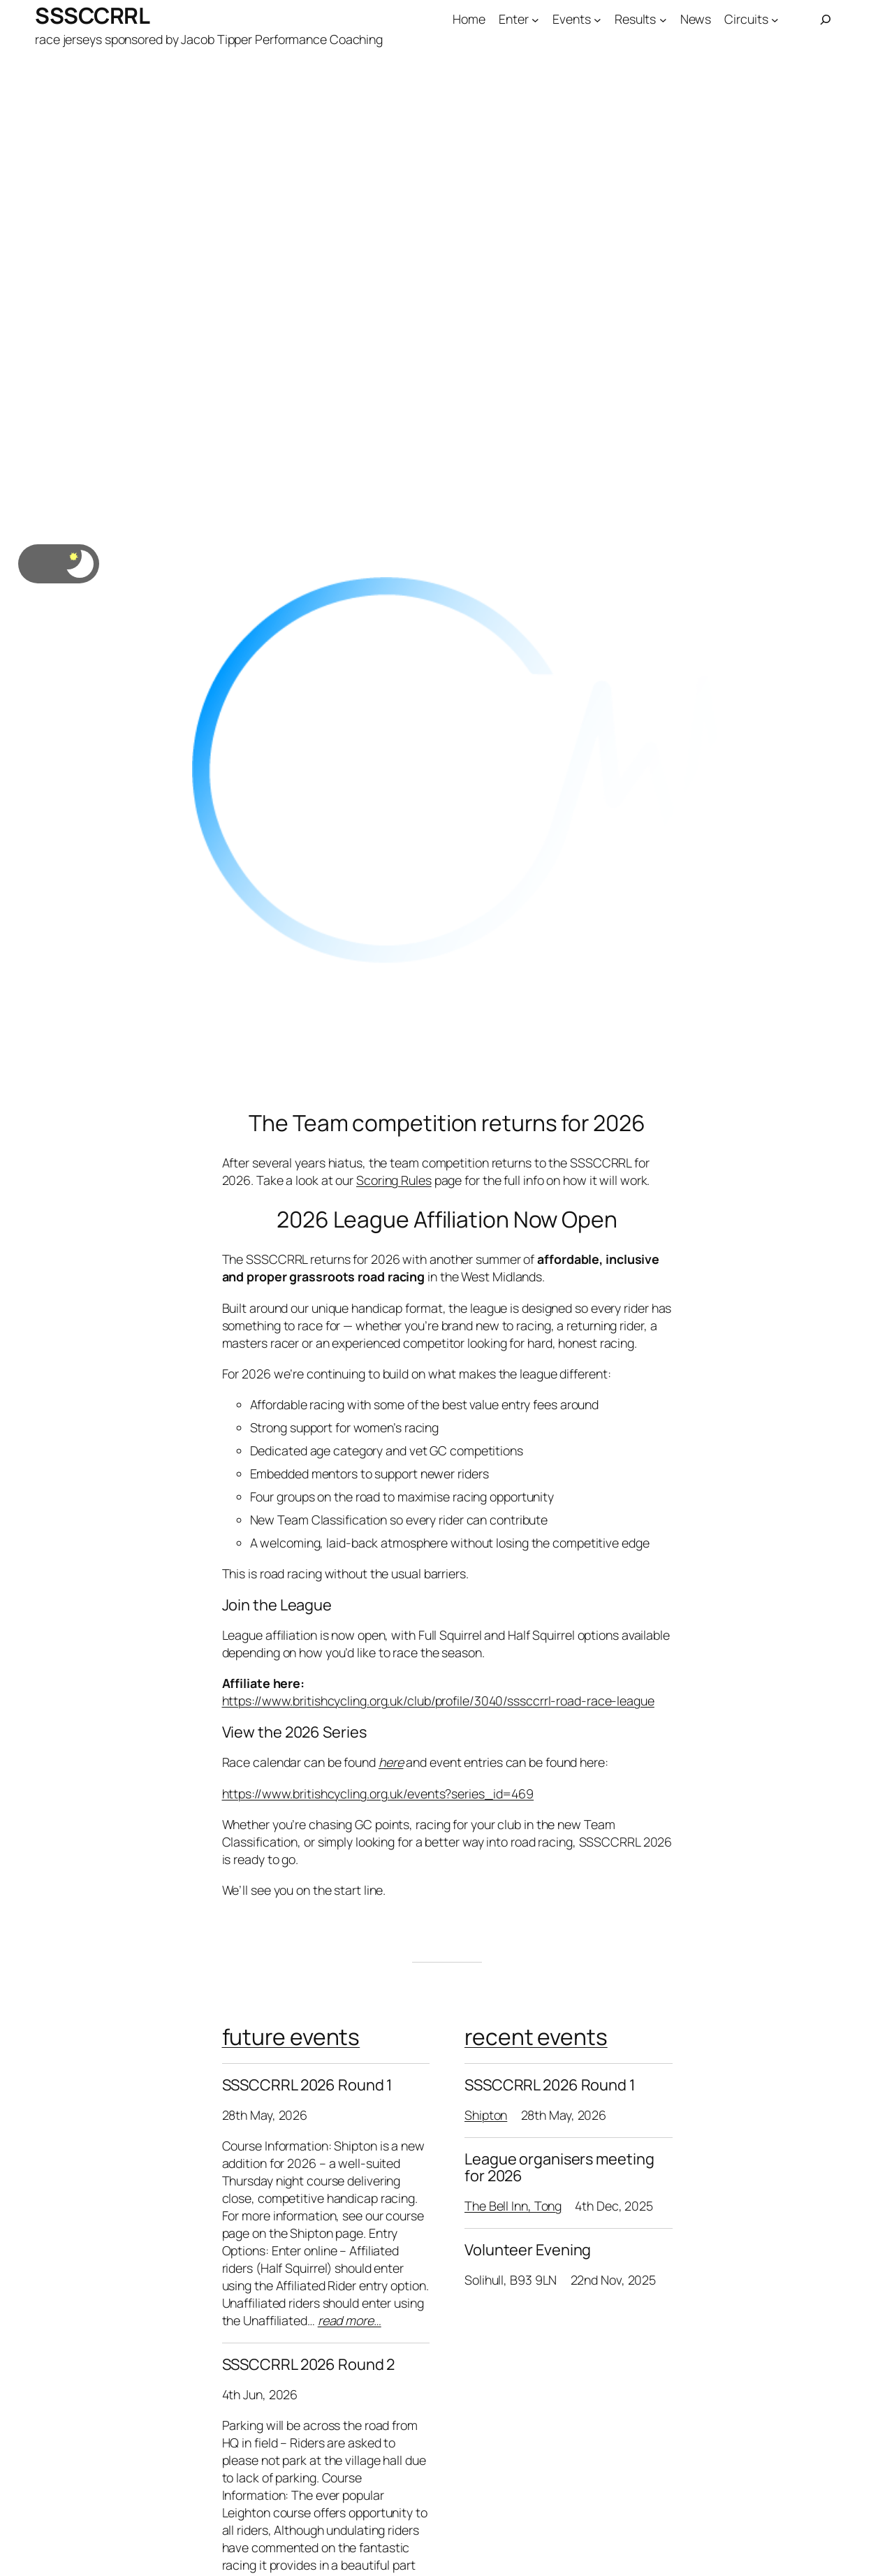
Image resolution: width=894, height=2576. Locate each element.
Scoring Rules (394, 1180)
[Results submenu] (663, 20)
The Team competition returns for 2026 (447, 1123)
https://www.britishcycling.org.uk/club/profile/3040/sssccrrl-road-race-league (438, 1700)
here (391, 1762)
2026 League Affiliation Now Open (447, 1219)
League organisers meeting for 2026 (559, 2168)
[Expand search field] (825, 19)
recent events (536, 2036)
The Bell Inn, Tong (513, 2205)
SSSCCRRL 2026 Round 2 (308, 2364)
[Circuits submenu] (775, 20)
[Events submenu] (597, 20)
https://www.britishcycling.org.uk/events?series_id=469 (378, 1793)
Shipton (485, 2114)
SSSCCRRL (92, 15)
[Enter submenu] (535, 20)
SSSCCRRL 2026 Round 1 (307, 2084)
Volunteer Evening (527, 2249)
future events (291, 2036)
